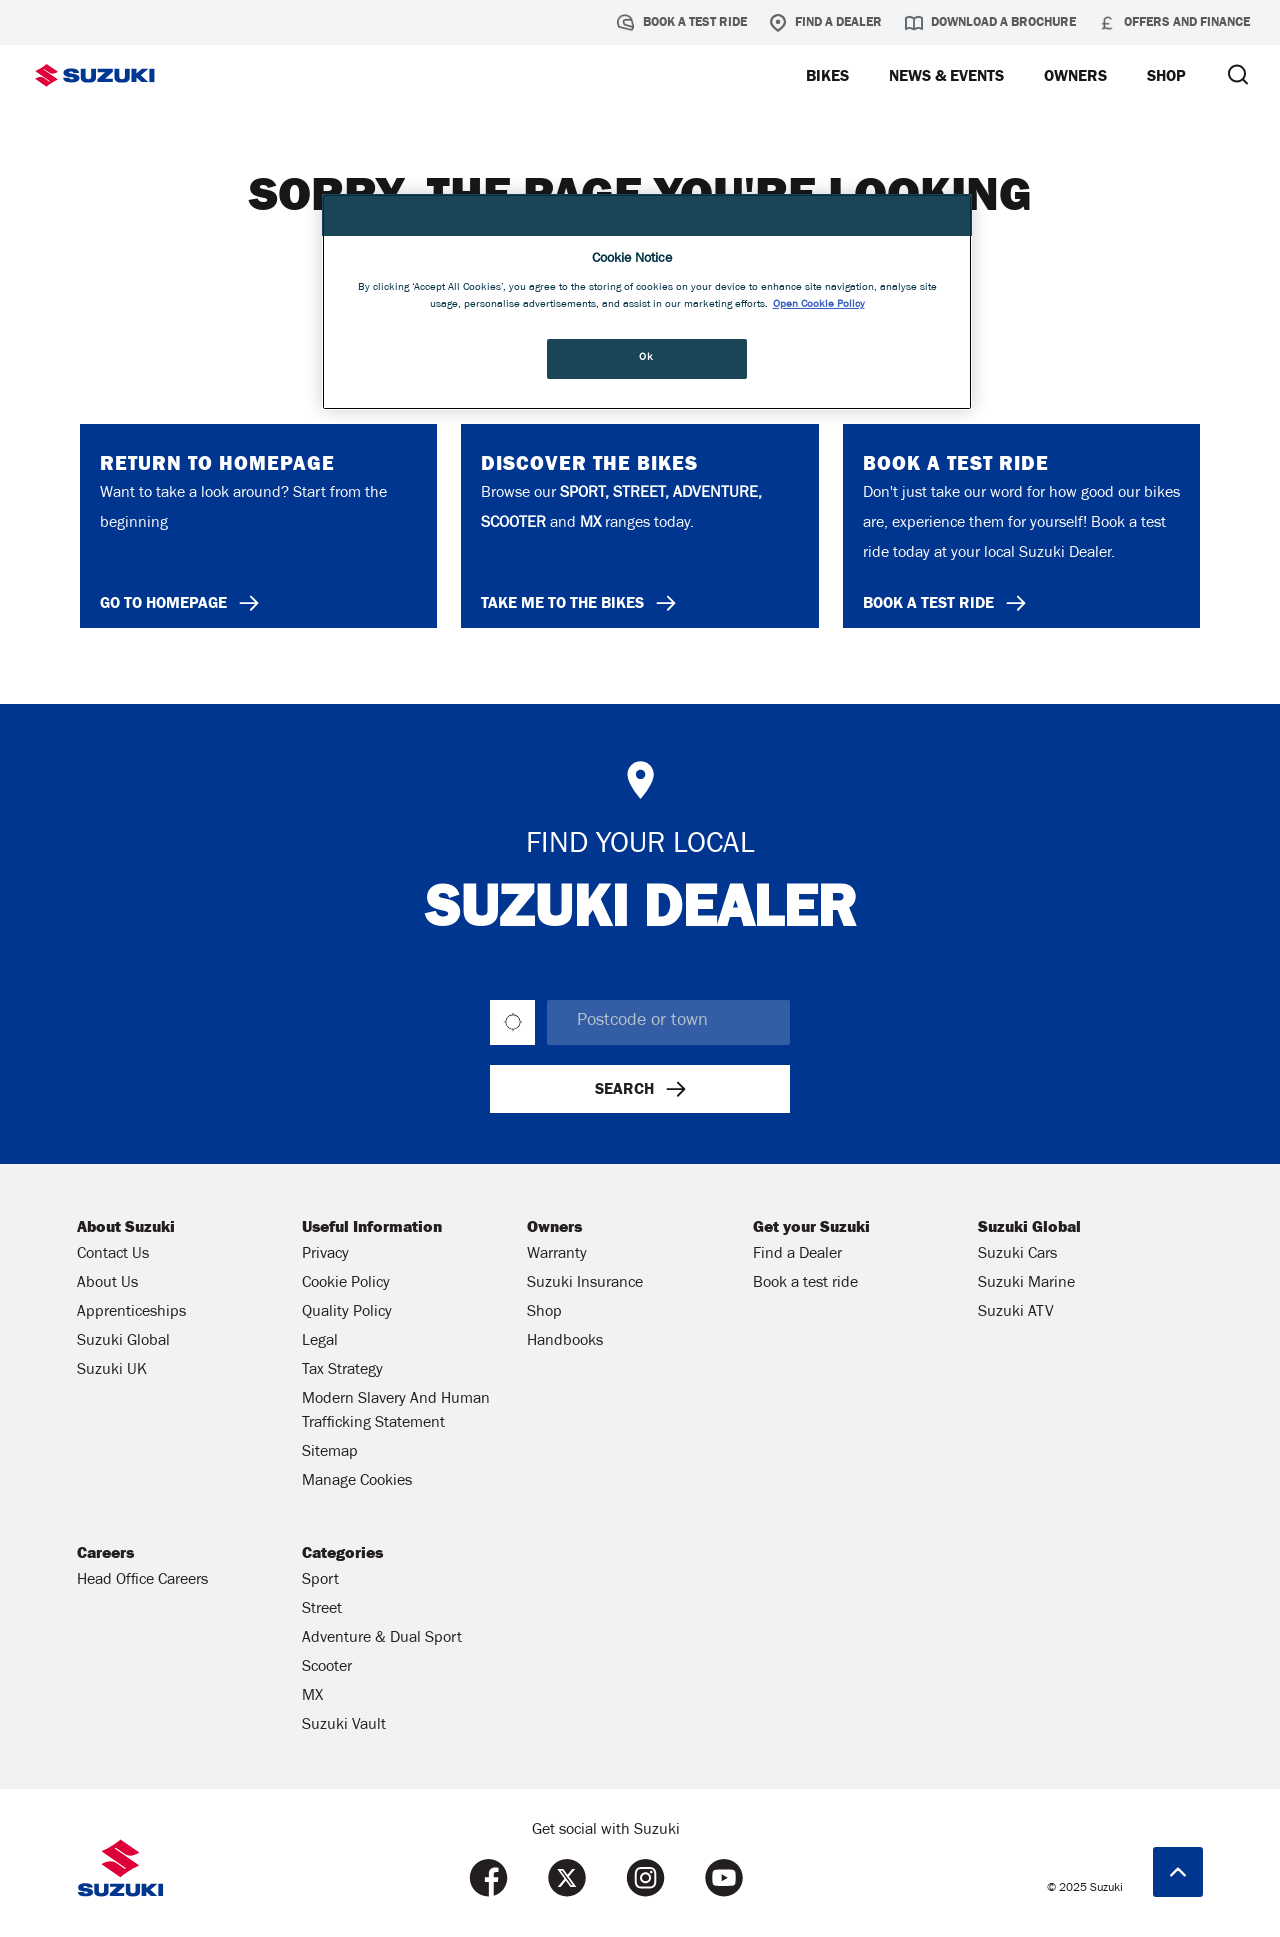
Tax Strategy (342, 1371)
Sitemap (330, 1453)
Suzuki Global (123, 1342)
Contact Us (113, 1255)
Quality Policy (347, 1313)
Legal (320, 1342)
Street (322, 1610)
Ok (646, 358)
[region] (647, 302)
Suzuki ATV (1016, 1313)
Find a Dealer (825, 23)
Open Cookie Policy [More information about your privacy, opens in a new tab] (819, 305)
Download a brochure (990, 23)
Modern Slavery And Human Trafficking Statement (396, 1412)
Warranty (557, 1255)
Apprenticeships (131, 1313)
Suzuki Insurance (585, 1284)
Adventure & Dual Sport (382, 1639)
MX (312, 1697)
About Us (107, 1284)
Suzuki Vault (344, 1726)
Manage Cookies (357, 1482)
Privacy (325, 1255)
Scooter (327, 1668)
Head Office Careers (142, 1581)
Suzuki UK (112, 1371)
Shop (544, 1313)
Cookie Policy (346, 1284)
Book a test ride (682, 23)
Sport (320, 1581)
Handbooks (565, 1342)
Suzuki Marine (1026, 1284)
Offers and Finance (1174, 23)
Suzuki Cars (1017, 1255)
